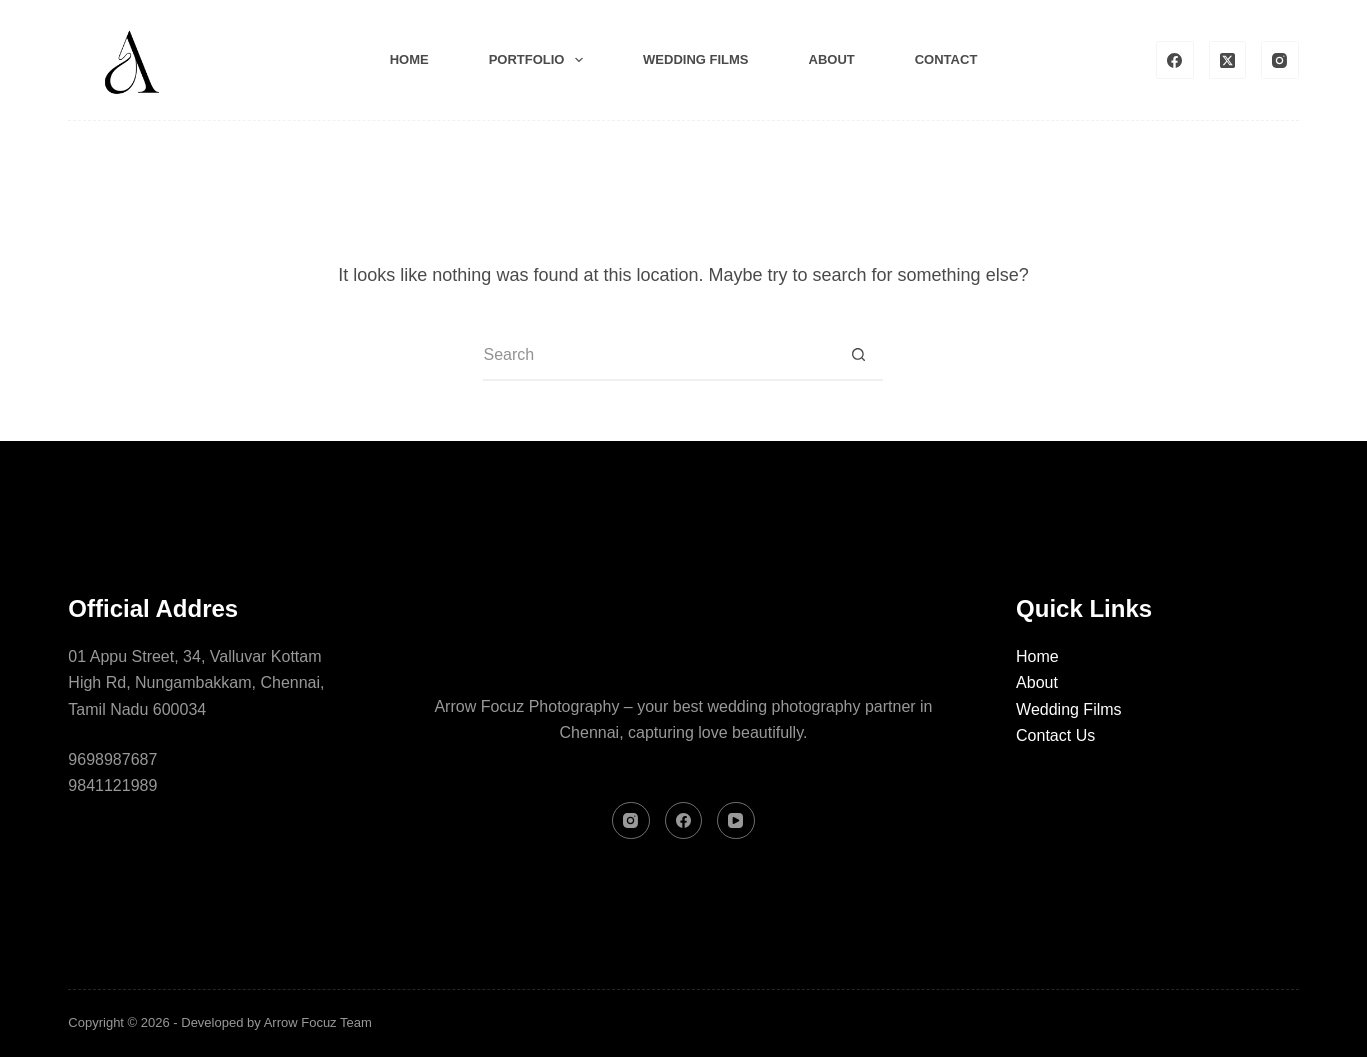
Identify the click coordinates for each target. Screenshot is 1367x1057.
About (832, 59)
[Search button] (858, 356)
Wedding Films (1069, 709)
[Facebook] (1175, 60)
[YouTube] (736, 821)
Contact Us (1055, 735)
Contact (946, 59)
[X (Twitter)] (1228, 60)
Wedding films (695, 59)
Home (409, 59)
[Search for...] (658, 356)
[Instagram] (1280, 60)
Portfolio (540, 60)
